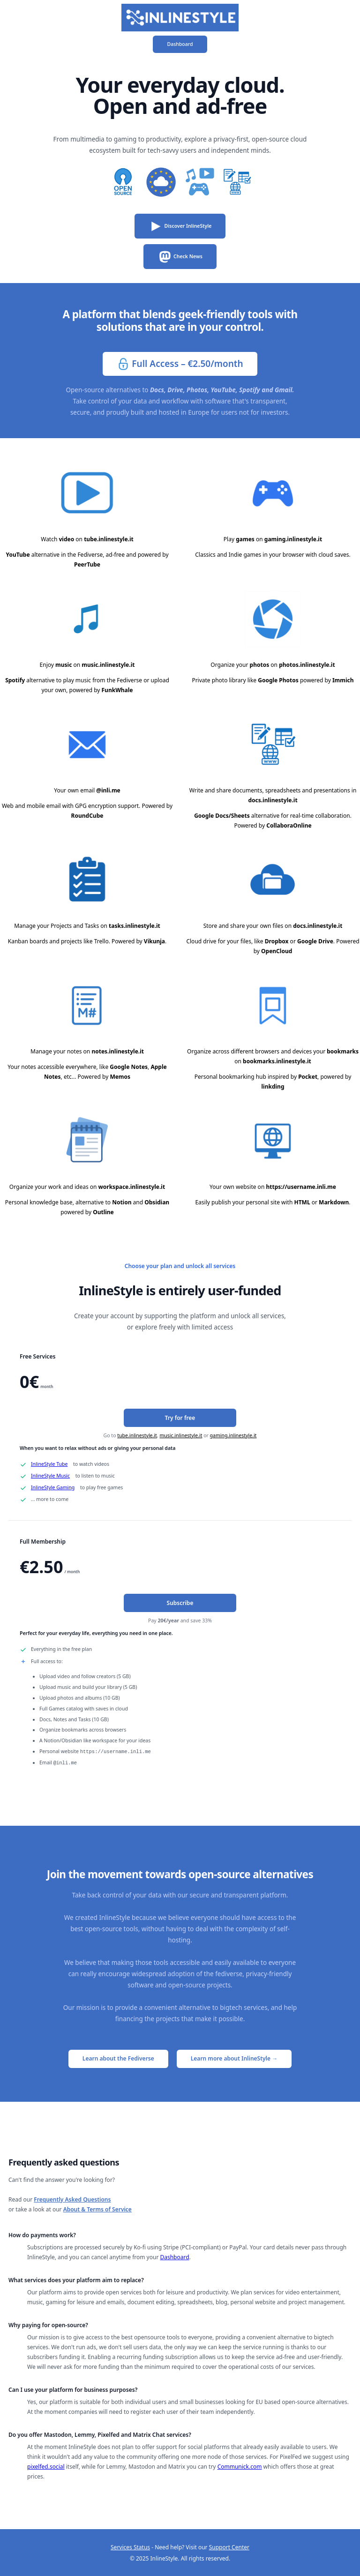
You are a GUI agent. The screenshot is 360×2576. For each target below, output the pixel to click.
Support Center (229, 2546)
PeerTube (87, 564)
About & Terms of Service (97, 2208)
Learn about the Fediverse (118, 2057)
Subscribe (180, 1603)
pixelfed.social (46, 2466)
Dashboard (180, 44)
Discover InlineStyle (180, 226)
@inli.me (108, 790)
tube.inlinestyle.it (109, 539)
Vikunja (154, 941)
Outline (103, 1212)
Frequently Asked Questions (72, 2199)
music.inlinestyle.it (108, 665)
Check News (180, 256)
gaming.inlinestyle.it (293, 539)
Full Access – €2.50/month (180, 364)
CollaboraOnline (288, 825)
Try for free (180, 1418)
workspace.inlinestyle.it (131, 1187)
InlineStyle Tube (49, 1464)
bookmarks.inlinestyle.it (277, 1061)
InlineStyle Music (50, 1475)
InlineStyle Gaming (53, 1487)
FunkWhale (117, 690)
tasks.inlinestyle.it (134, 926)
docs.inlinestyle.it (272, 800)
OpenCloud (276, 951)
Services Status (130, 2546)
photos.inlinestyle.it (307, 665)
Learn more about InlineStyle (234, 2057)
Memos (120, 1077)
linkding (273, 1086)
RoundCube (87, 816)
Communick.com (240, 2466)
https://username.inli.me (301, 1187)
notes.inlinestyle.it (117, 1051)
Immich (343, 680)
